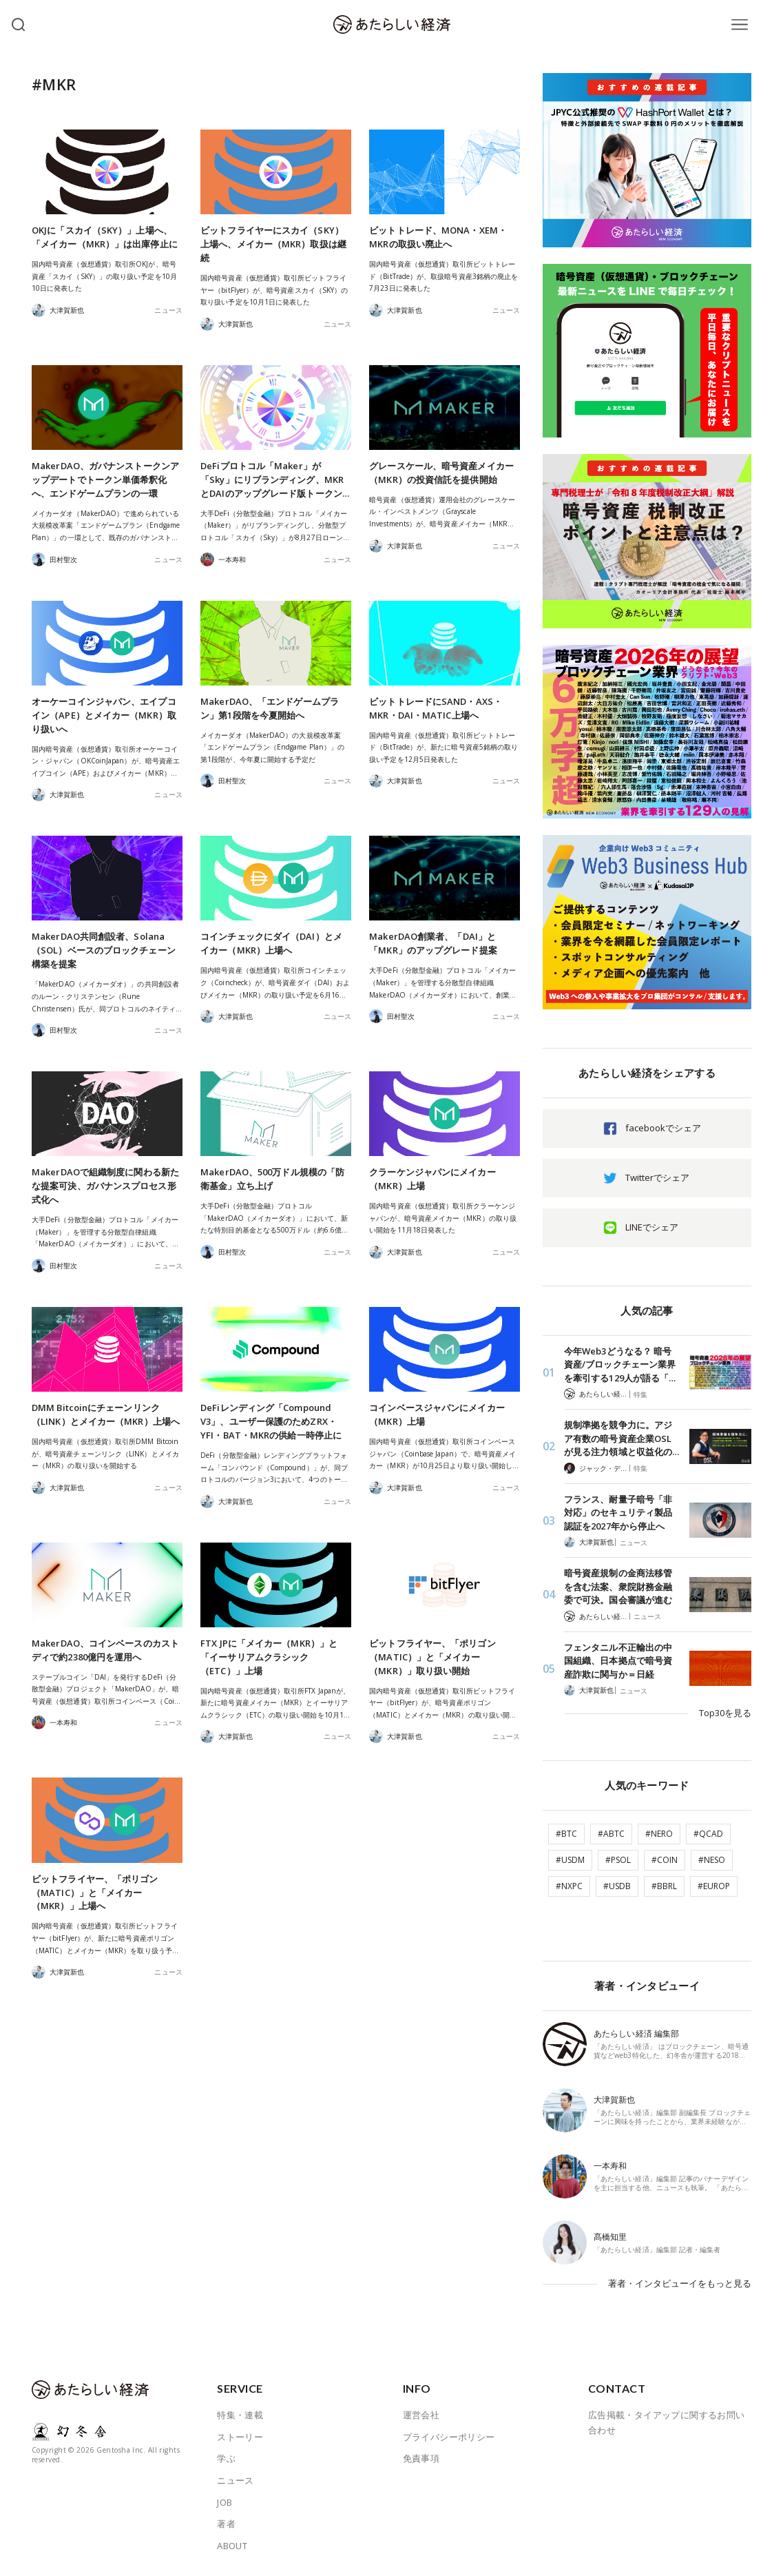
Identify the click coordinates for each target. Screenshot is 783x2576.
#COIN (664, 1860)
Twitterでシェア (657, 1177)
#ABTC (611, 1834)
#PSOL (618, 1860)
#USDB (617, 1886)
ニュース (168, 310)
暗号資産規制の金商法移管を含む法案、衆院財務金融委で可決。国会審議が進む (618, 1586)
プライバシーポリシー (449, 2437)
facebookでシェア (663, 1128)
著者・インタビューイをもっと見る (679, 2283)
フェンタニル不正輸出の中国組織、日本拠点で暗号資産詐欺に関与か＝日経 (618, 1660)
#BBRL (664, 1886)
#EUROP (714, 1886)
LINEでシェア (651, 1227)
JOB (224, 2502)
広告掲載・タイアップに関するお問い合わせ (666, 2422)
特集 (640, 1394)
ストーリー (240, 2437)
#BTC (566, 1834)
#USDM (570, 1860)
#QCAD (708, 1834)
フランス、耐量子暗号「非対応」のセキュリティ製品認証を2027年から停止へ (618, 1512)
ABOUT (232, 2545)
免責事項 (421, 2458)
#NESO (711, 1860)
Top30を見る (725, 1713)
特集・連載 (240, 2415)
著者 (226, 2523)
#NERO (659, 1834)
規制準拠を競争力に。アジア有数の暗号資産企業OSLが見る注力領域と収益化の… (621, 1438)
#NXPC (569, 1886)
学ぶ (226, 2458)
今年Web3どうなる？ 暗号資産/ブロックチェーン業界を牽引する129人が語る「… (620, 1364)
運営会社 (421, 2415)
